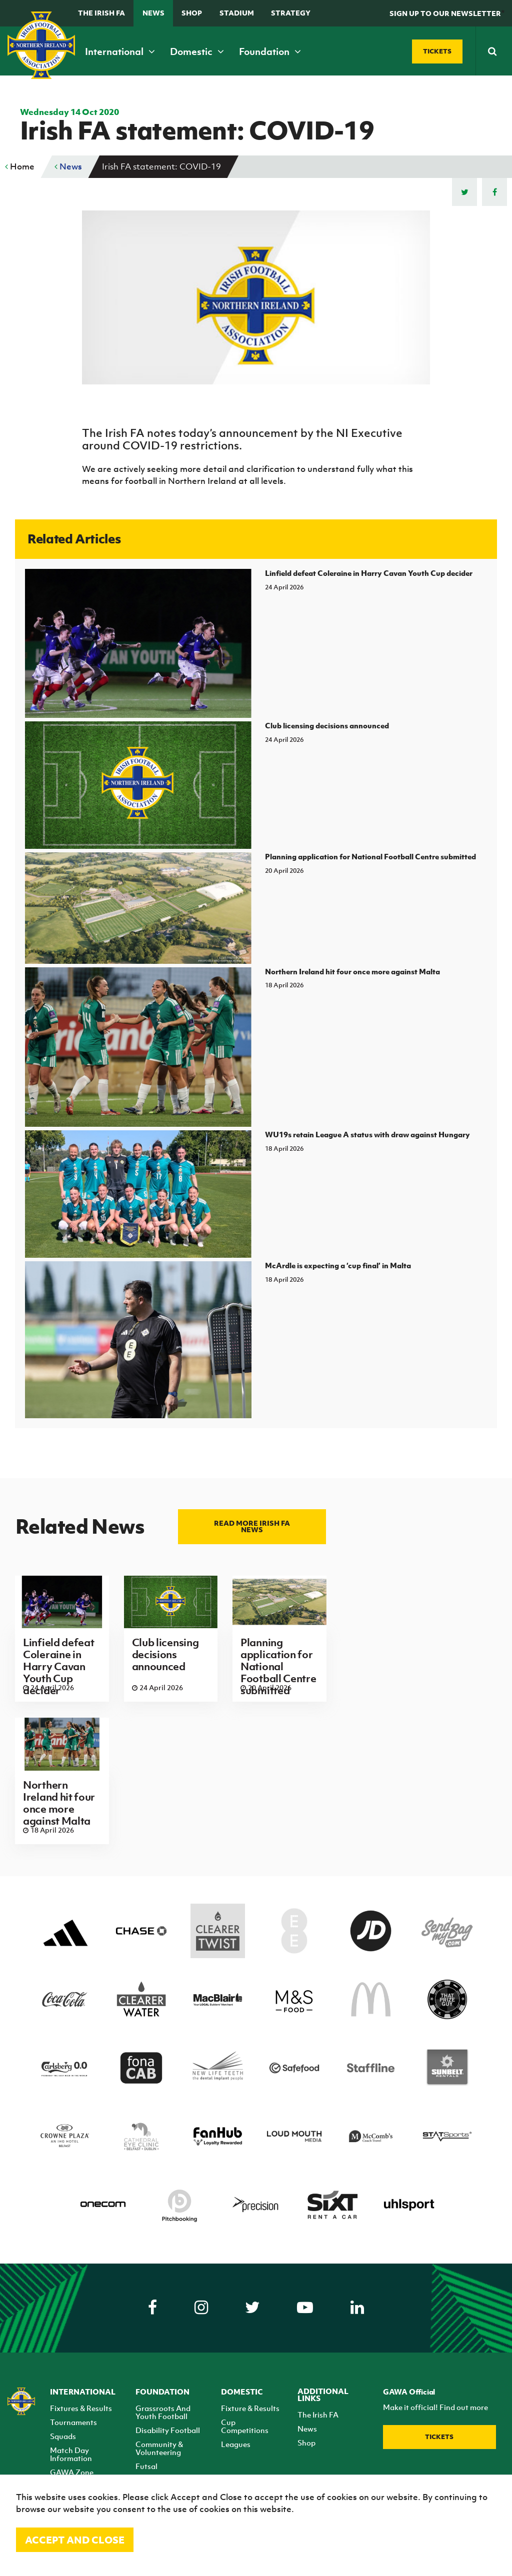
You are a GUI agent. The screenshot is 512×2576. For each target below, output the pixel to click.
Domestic (197, 51)
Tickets (439, 2437)
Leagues (235, 2444)
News (153, 12)
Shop (192, 12)
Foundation (270, 51)
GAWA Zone (72, 2472)
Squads (63, 2436)
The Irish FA (101, 12)
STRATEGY (290, 12)
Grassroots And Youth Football (163, 2412)
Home (19, 166)
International (120, 51)
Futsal (147, 2466)
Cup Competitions (244, 2426)
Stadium (237, 12)
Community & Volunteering (159, 2448)
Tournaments (73, 2422)
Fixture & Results (250, 2408)
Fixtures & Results (81, 2408)
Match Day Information (71, 2454)
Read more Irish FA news (252, 1526)
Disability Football (168, 2430)
